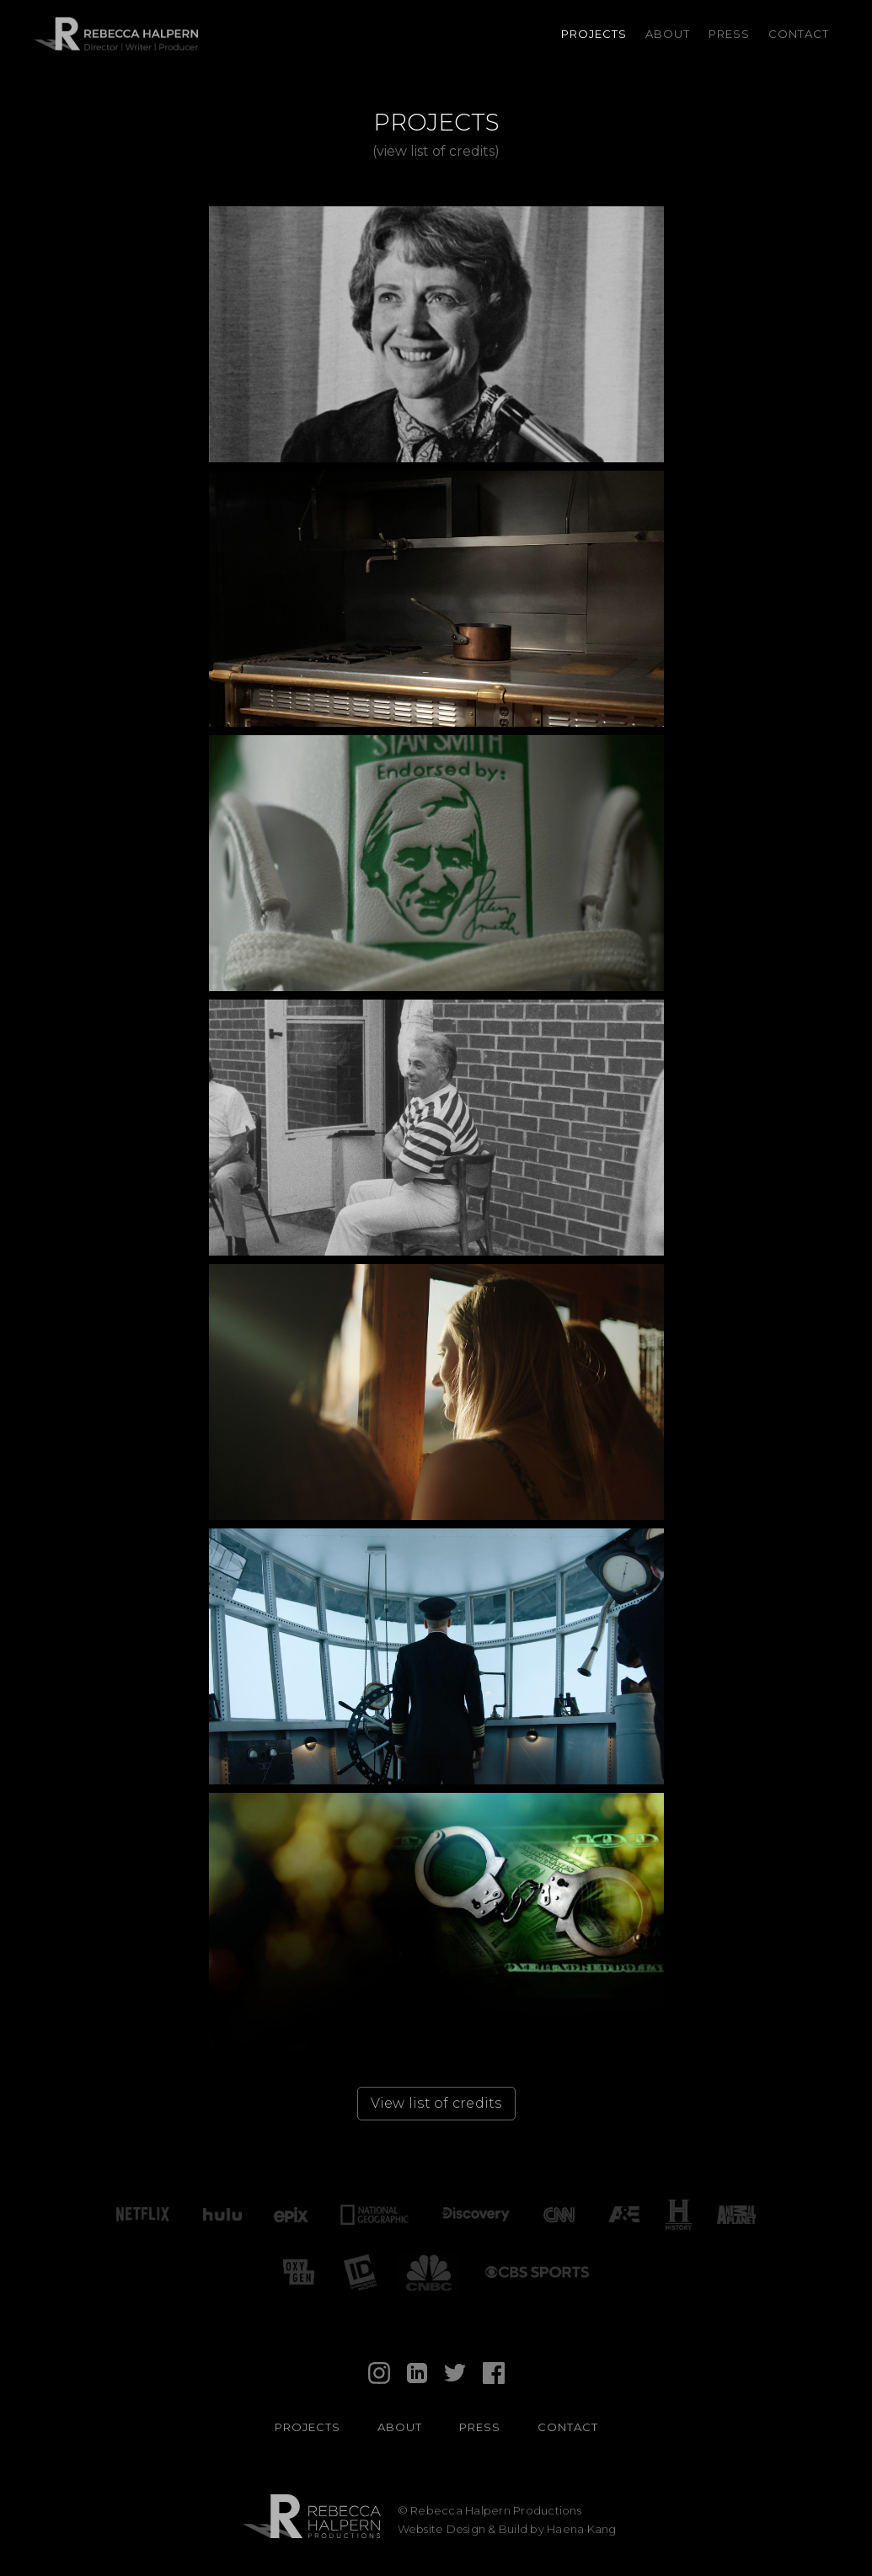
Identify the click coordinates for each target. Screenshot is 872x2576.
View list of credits (436, 2103)
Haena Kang (582, 2529)
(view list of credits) (436, 151)
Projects (594, 33)
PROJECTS (307, 2427)
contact (568, 2427)
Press (729, 33)
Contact (798, 33)
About (667, 33)
